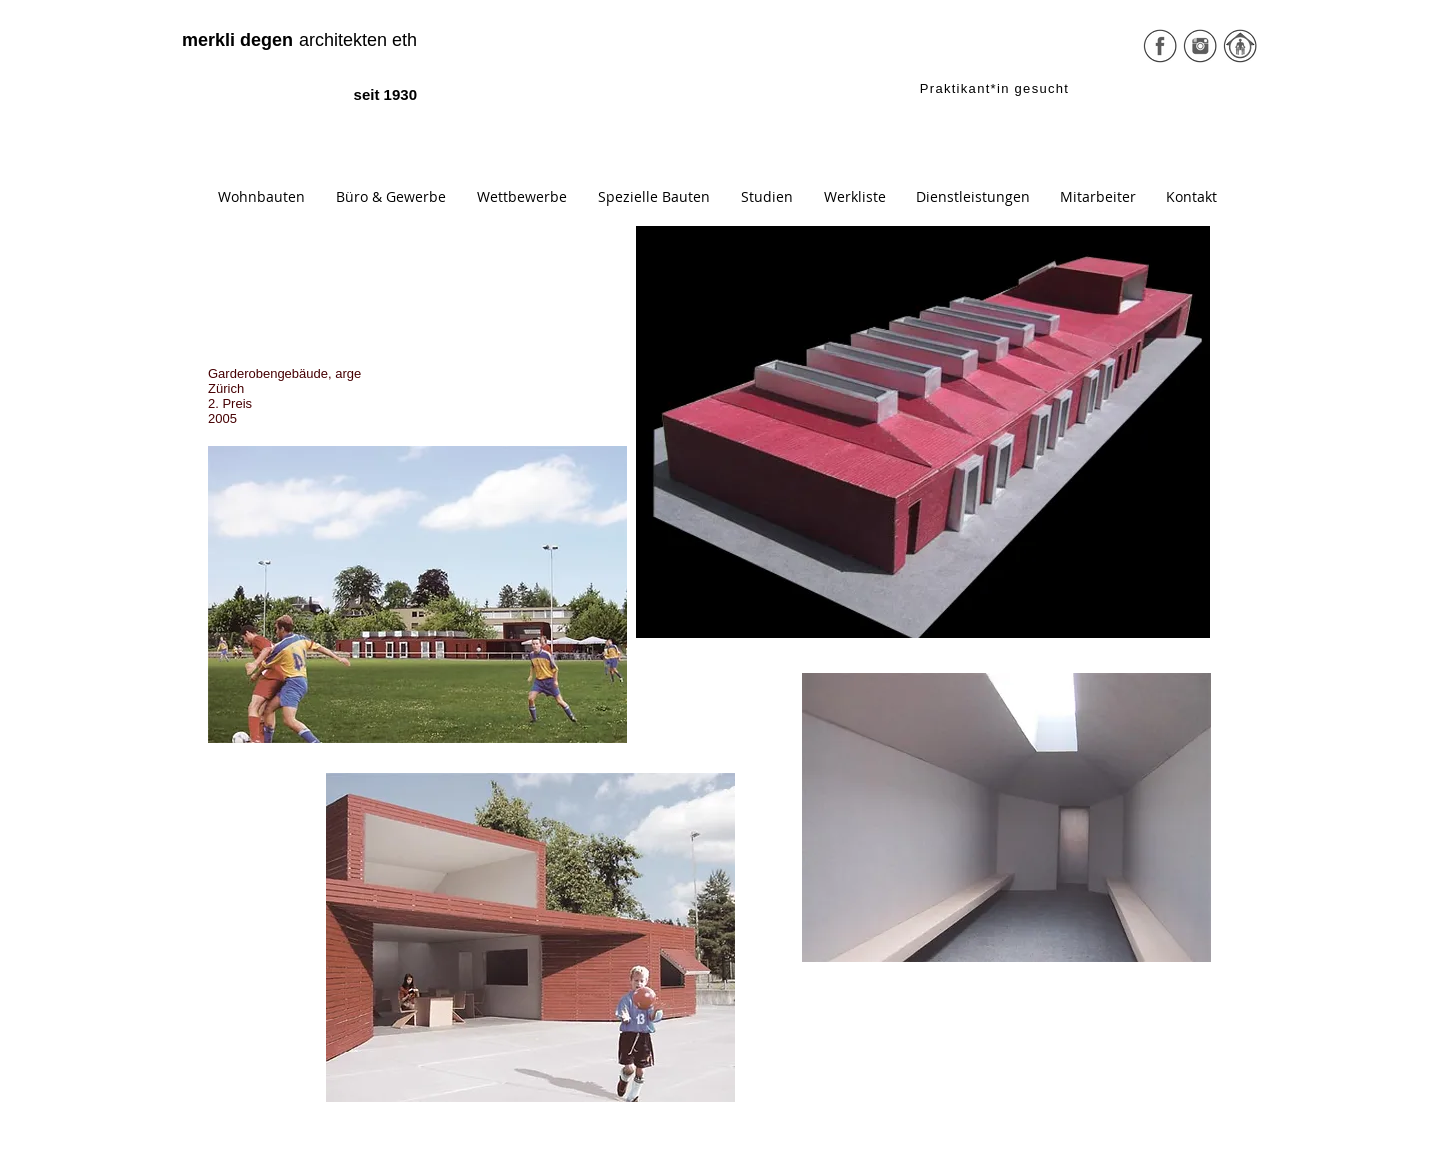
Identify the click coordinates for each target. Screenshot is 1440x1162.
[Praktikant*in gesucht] (996, 88)
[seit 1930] (366, 94)
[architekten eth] (335, 41)
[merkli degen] (237, 41)
